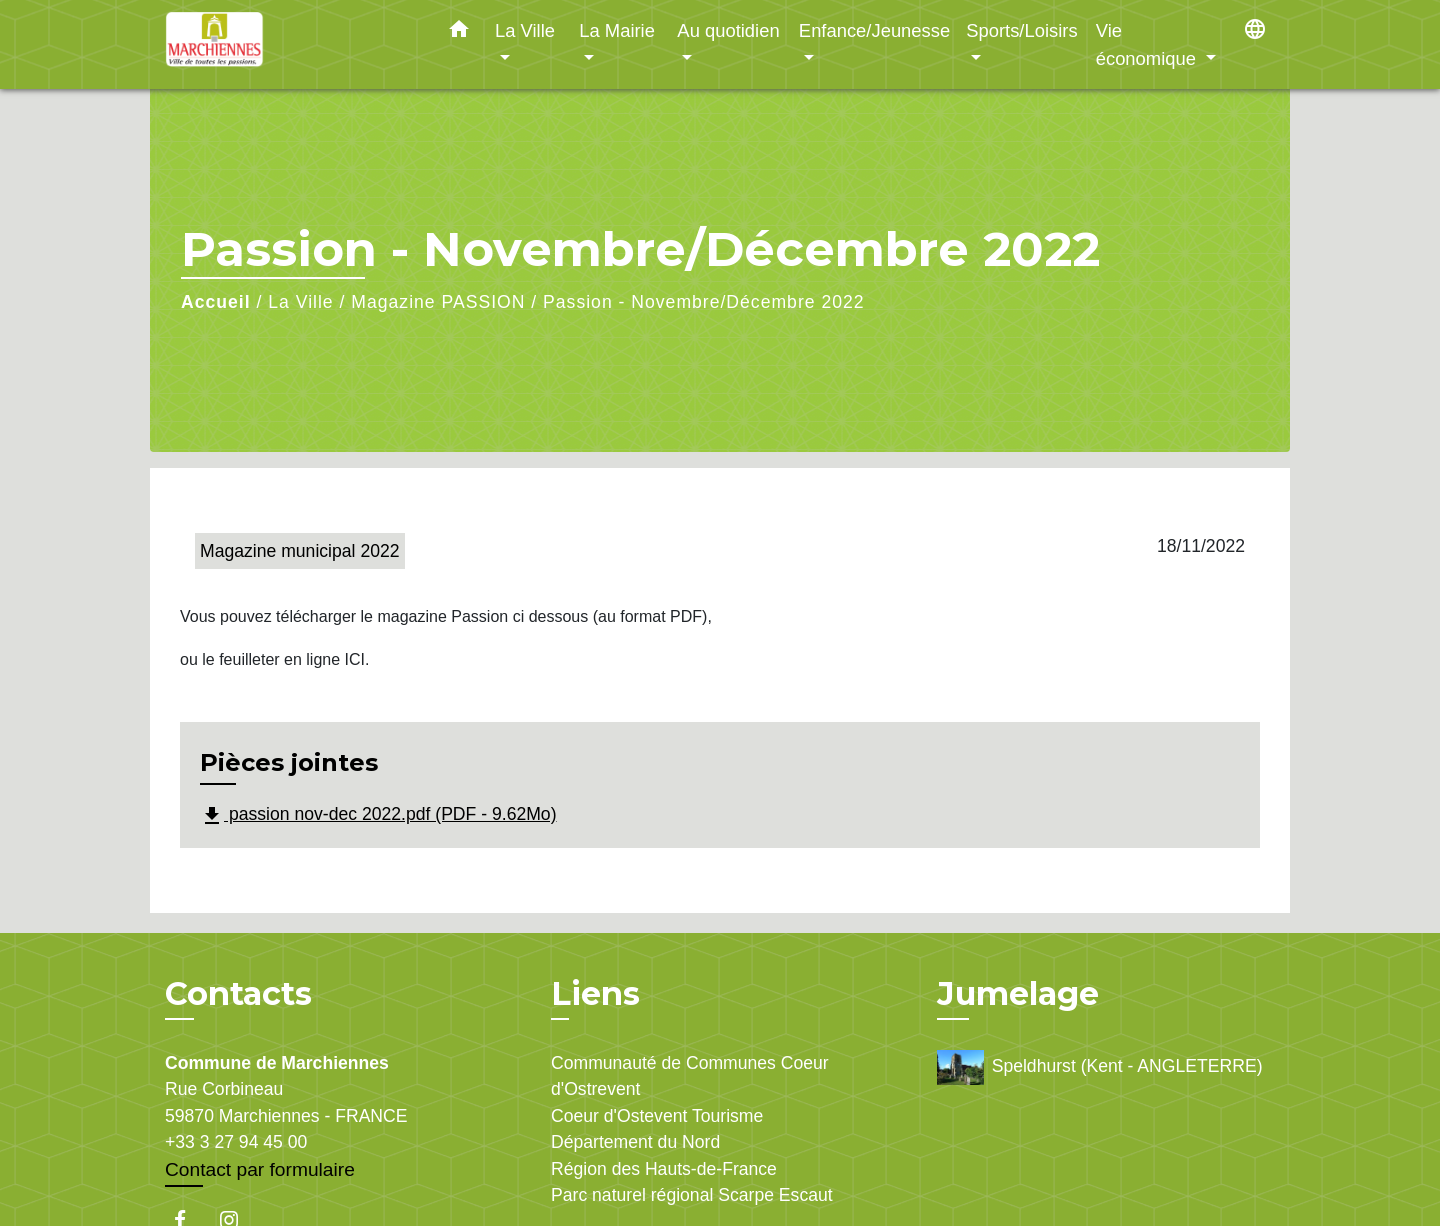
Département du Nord (635, 1142)
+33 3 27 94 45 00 (236, 1142)
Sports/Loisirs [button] (1021, 30)
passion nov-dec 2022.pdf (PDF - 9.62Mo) (378, 816)
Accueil (216, 302)
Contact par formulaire (260, 1169)
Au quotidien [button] (728, 30)
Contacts (238, 994)
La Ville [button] (525, 30)
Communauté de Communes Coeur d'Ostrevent (690, 1076)
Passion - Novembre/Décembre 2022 (703, 302)
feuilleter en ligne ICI (292, 659)
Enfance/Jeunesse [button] (874, 30)
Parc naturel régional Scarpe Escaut (692, 1195)
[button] (459, 33)
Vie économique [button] (1148, 44)
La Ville (300, 302)
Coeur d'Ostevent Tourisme (657, 1116)
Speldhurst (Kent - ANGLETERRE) (1100, 1067)
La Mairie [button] (617, 30)
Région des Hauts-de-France (664, 1169)
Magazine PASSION (438, 302)
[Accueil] (290, 44)
